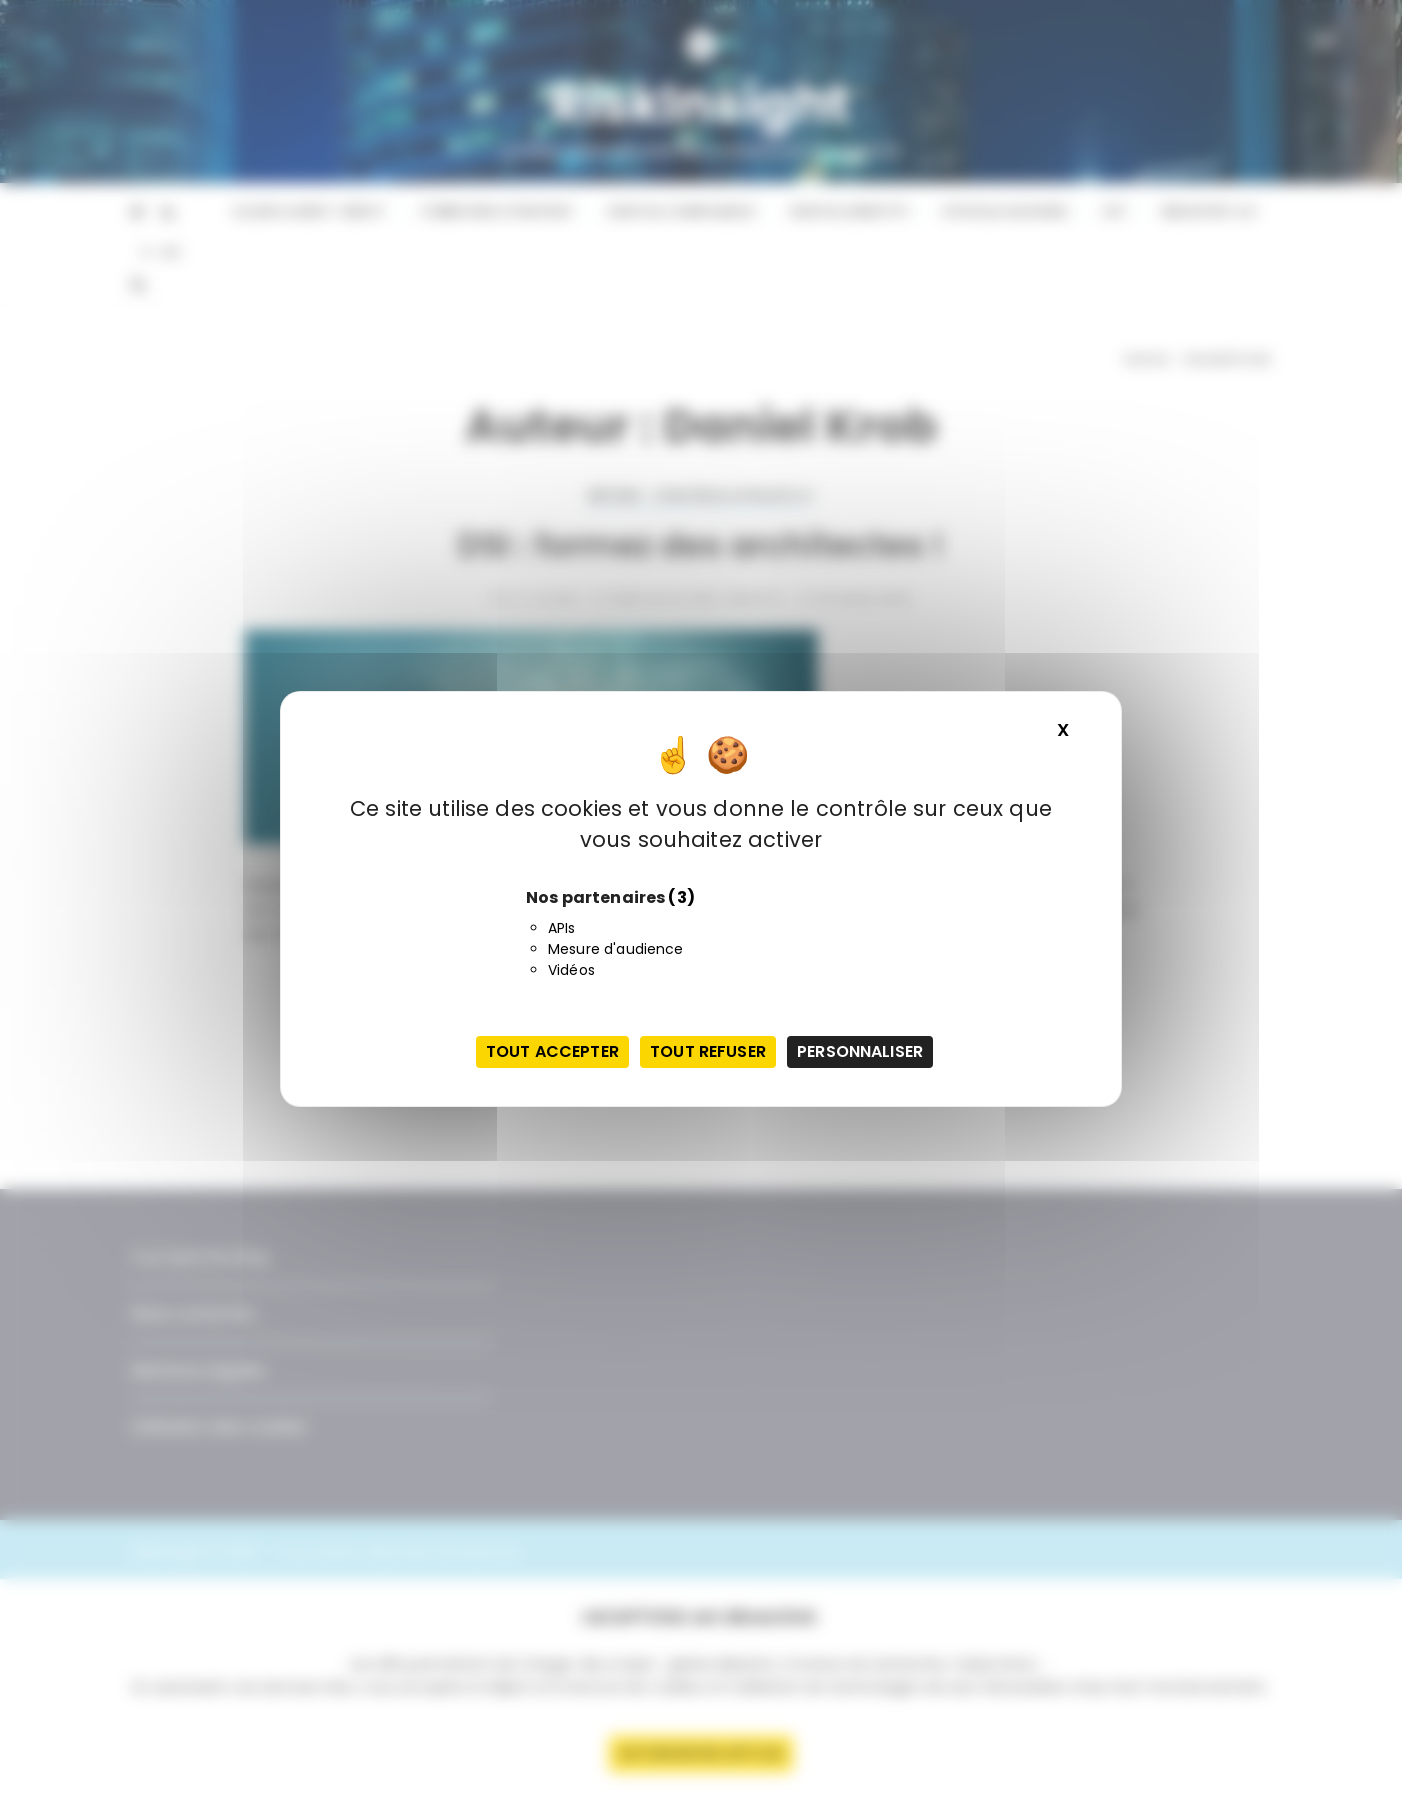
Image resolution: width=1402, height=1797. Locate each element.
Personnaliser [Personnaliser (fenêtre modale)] (860, 1051)
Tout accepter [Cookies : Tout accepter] (552, 1051)
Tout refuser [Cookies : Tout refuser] (708, 1051)
